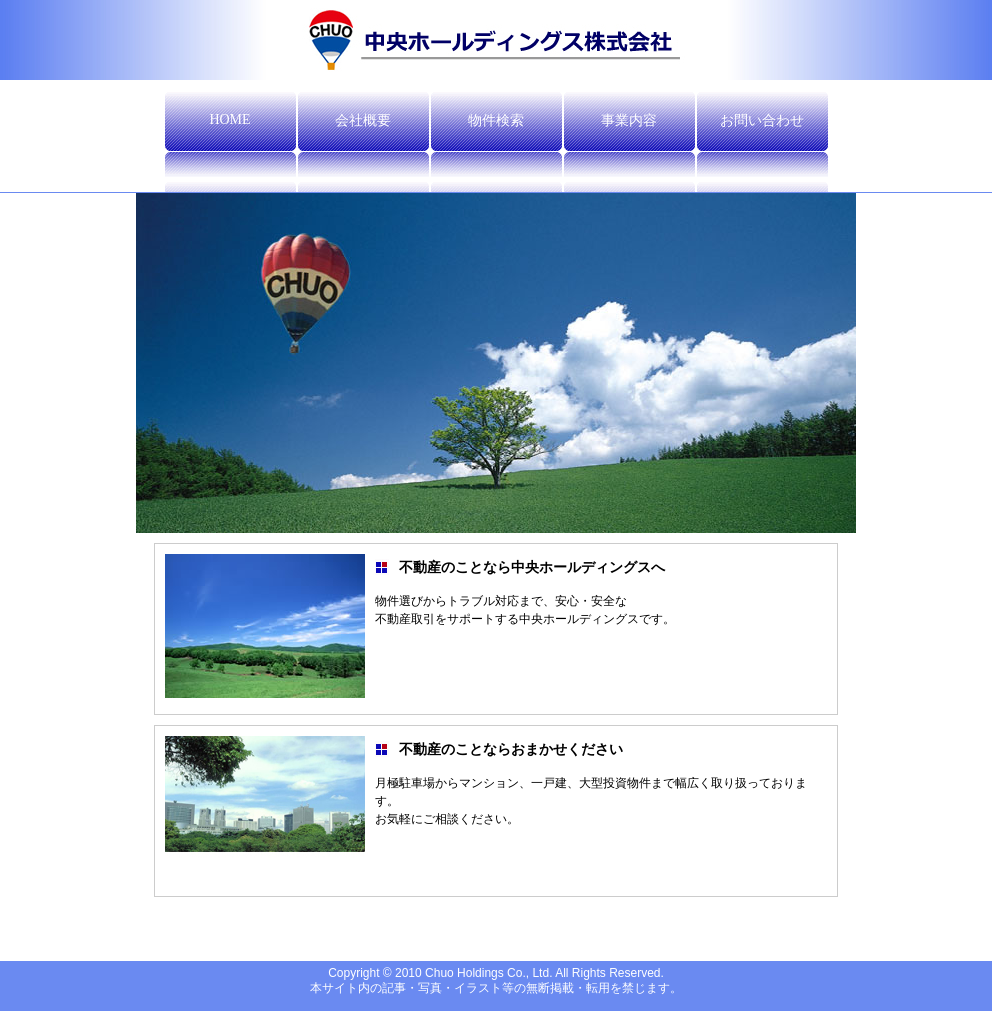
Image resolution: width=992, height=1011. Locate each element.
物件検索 (496, 120)
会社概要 (363, 120)
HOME (229, 119)
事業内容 (629, 120)
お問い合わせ (762, 120)
